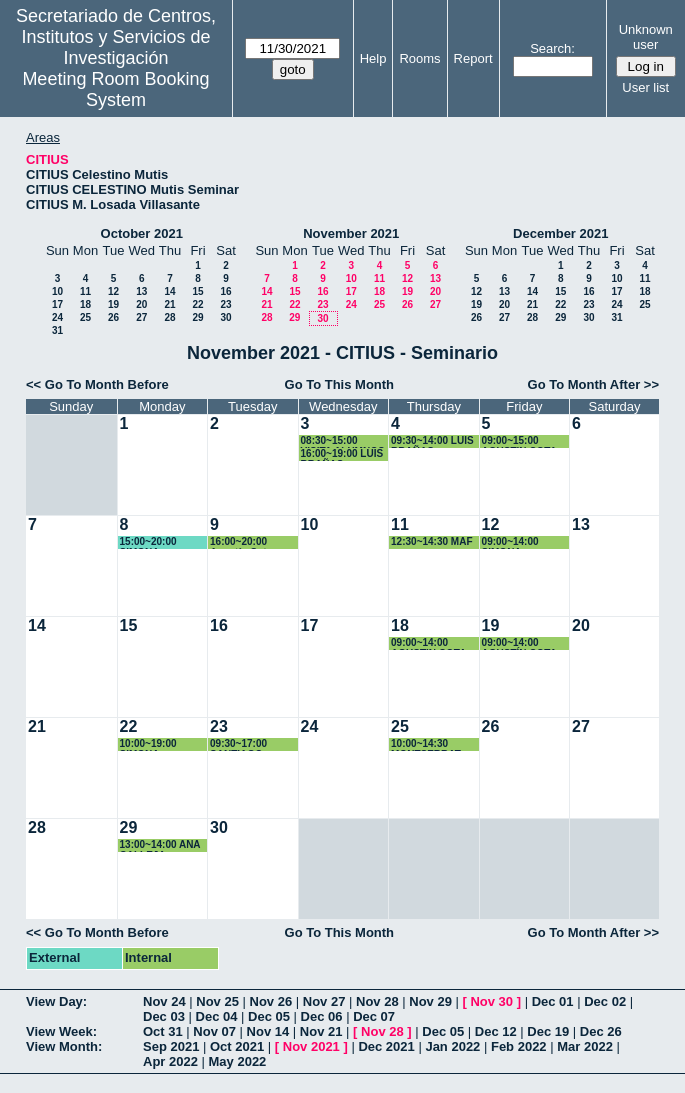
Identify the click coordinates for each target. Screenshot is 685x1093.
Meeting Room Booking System (115, 89)
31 (57, 330)
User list (645, 87)
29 (197, 317)
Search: (552, 48)
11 (85, 291)
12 (113, 291)
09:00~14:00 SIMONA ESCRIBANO (512, 542)
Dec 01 (553, 1001)
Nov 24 (164, 1001)
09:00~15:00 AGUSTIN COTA (519, 441)
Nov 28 (377, 1001)
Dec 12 (496, 1031)
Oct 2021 (237, 1046)
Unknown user (646, 37)
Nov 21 (321, 1031)
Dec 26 (601, 1031)
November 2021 (351, 233)
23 (225, 304)
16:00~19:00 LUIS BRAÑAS (342, 454)
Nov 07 (214, 1031)
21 (169, 304)
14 (169, 291)
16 (225, 291)
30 (225, 317)
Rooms (419, 58)
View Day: (56, 1001)
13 (141, 291)
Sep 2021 (171, 1046)
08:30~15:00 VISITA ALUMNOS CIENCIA (343, 441)
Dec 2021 (386, 1046)
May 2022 (238, 1061)
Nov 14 (268, 1031)
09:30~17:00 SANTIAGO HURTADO (238, 744)
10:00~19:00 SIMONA (148, 744)
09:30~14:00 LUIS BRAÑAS (432, 441)
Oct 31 (163, 1031)
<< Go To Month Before (97, 384)
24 (57, 317)
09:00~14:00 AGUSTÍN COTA (519, 643)
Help (373, 58)
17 (57, 304)
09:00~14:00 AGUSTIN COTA (428, 643)
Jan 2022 (452, 1046)
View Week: (61, 1031)
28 (169, 317)
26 (113, 317)
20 (141, 304)
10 (57, 291)
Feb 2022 (519, 1046)
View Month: (64, 1046)
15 (197, 291)
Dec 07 (374, 1016)
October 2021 (142, 233)
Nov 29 (430, 1001)
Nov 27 (324, 1001)
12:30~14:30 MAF (431, 541)
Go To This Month (340, 384)
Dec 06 (322, 1016)
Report (473, 58)
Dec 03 (164, 1016)
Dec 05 (269, 1016)
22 (197, 304)
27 (141, 317)
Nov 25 (217, 1001)
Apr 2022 (170, 1061)
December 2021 (560, 233)
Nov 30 (491, 1001)
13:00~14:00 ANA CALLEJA (160, 845)
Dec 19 (548, 1031)
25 (85, 317)
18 (85, 304)
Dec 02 (605, 1001)
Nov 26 (271, 1001)
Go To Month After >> (593, 384)
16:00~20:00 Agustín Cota (241, 542)
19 (113, 304)
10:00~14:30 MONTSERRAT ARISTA (426, 744)
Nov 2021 (311, 1046)
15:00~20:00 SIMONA (148, 542)
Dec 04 (217, 1016)
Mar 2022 (585, 1046)
